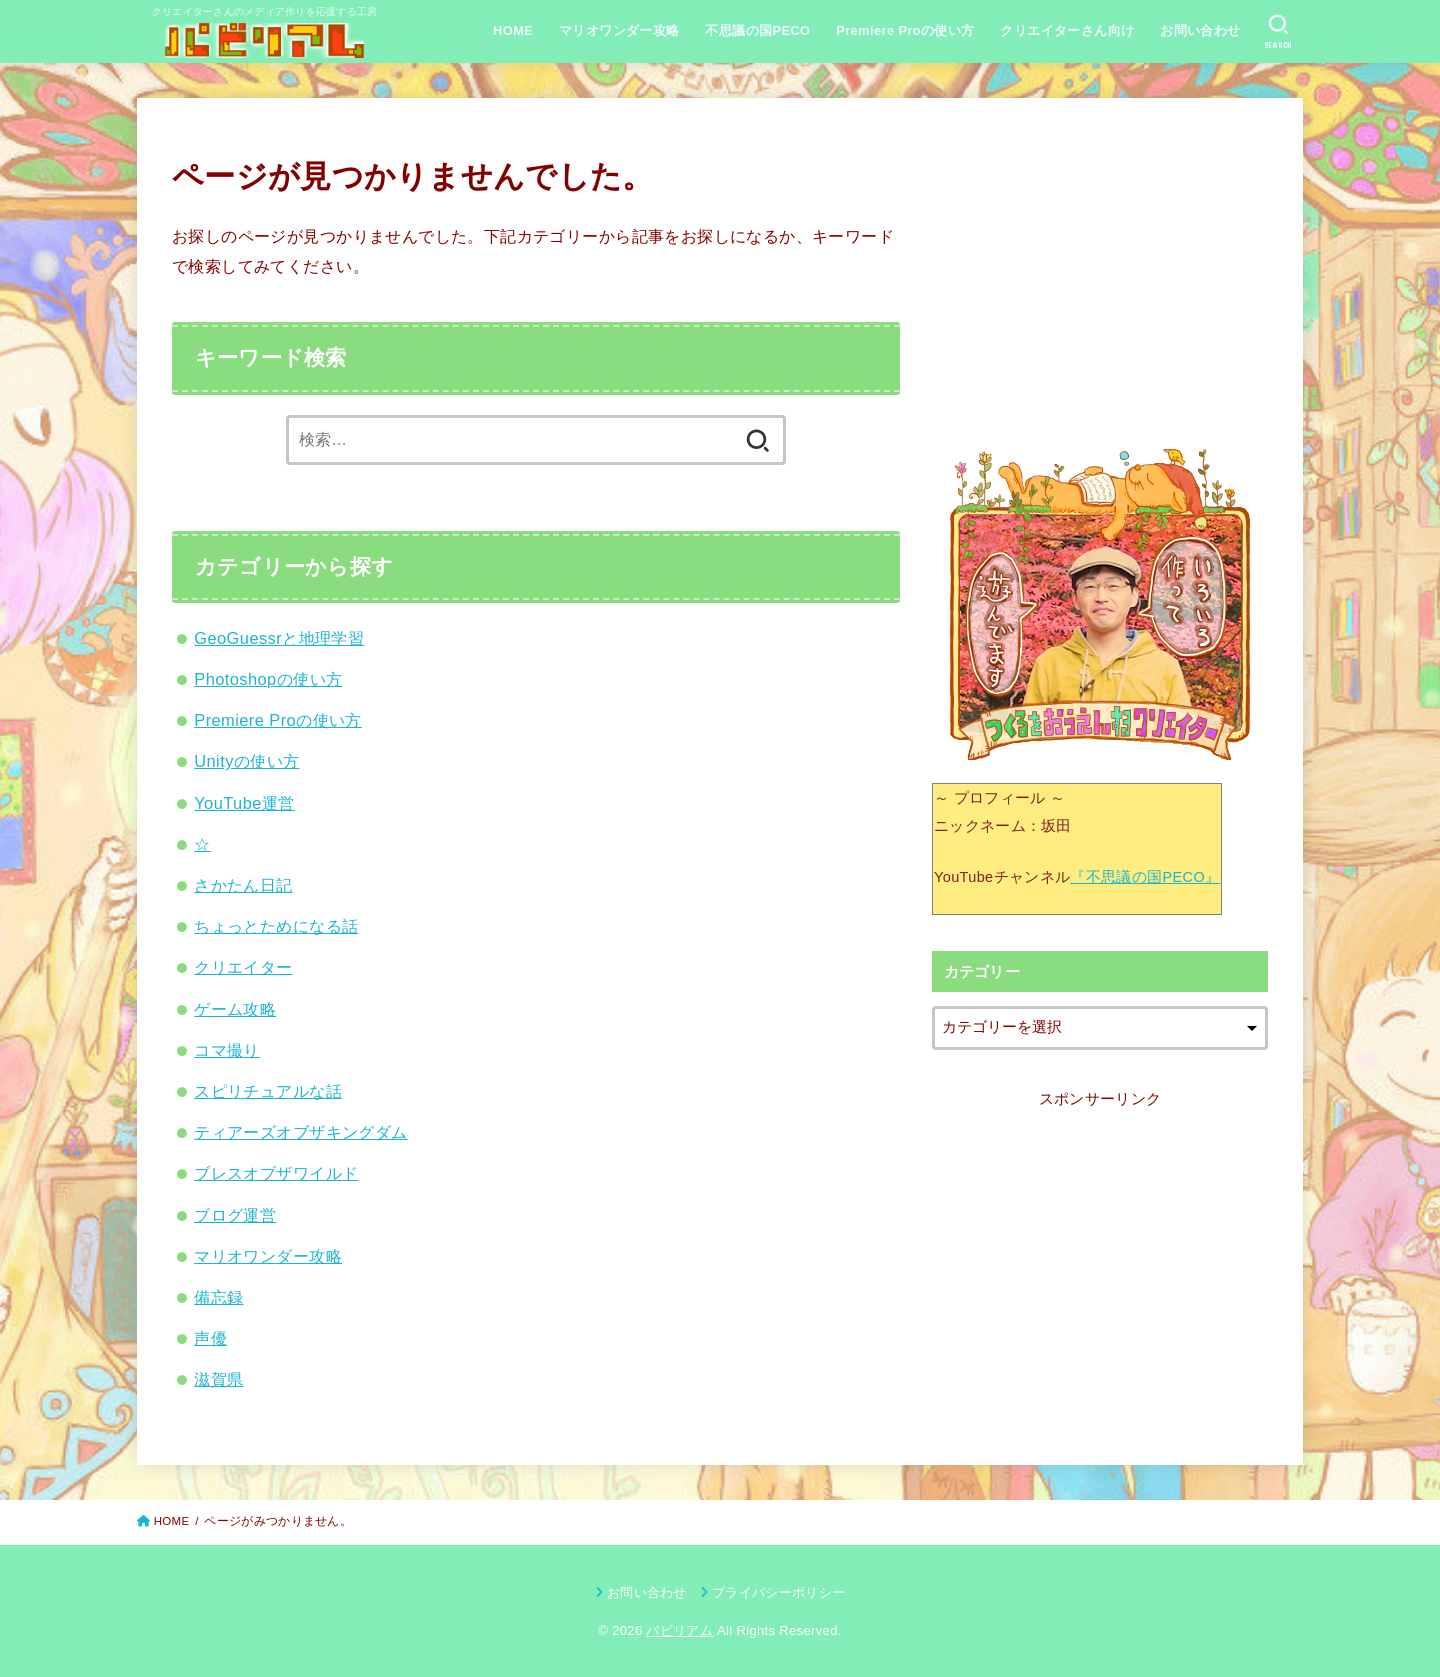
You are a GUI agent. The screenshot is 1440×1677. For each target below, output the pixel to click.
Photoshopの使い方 (268, 679)
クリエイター (243, 967)
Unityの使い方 (246, 761)
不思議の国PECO (757, 30)
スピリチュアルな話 (268, 1091)
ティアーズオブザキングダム (300, 1132)
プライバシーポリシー (778, 1592)
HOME (513, 30)
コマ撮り (227, 1050)
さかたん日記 (243, 885)
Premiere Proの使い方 (905, 30)
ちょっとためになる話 (276, 926)
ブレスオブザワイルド (276, 1173)
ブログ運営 (235, 1215)
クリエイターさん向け (1067, 30)
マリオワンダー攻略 (619, 30)
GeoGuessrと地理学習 (279, 638)
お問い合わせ (1200, 30)
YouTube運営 (244, 803)
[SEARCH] (1278, 32)
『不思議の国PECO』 (1145, 877)
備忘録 (218, 1297)
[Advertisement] (1100, 273)
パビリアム (679, 1630)
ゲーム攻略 (235, 1009)
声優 (210, 1338)
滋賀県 (218, 1379)
